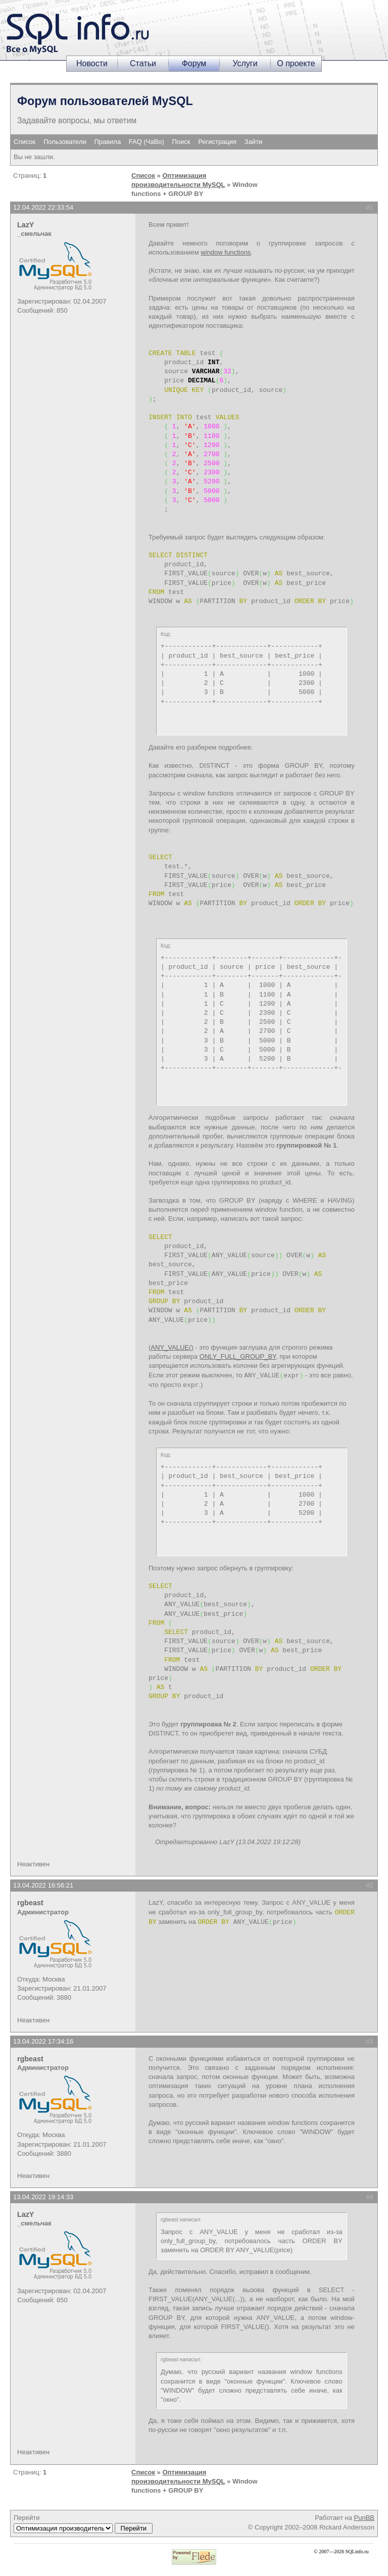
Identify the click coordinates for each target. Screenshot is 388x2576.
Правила (107, 141)
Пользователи (64, 141)
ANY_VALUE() (172, 1347)
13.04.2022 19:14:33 (43, 2197)
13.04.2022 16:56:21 (43, 1885)
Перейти (83, 2523)
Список (24, 141)
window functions (226, 252)
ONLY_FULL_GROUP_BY (238, 1356)
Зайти (254, 141)
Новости (92, 63)
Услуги (244, 63)
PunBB (364, 2517)
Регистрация (217, 141)
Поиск (181, 141)
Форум (194, 63)
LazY (25, 225)
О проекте (296, 63)
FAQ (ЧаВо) (146, 141)
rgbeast (30, 1903)
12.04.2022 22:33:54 (43, 207)
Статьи (143, 63)
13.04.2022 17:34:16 (43, 2041)
